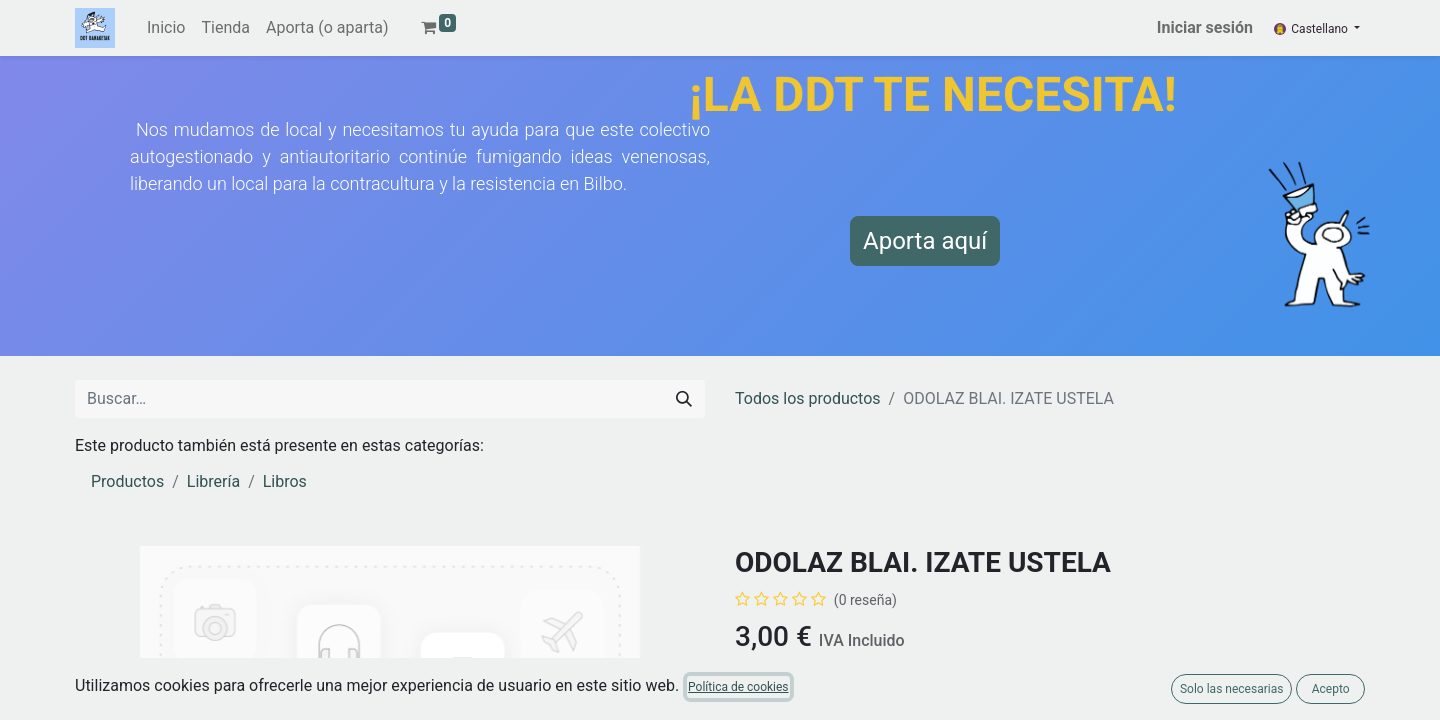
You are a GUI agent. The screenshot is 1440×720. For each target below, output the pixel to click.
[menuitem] (166, 28)
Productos (127, 481)
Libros (285, 481)
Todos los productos (808, 398)
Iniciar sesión (1205, 27)
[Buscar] (684, 399)
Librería (213, 481)
